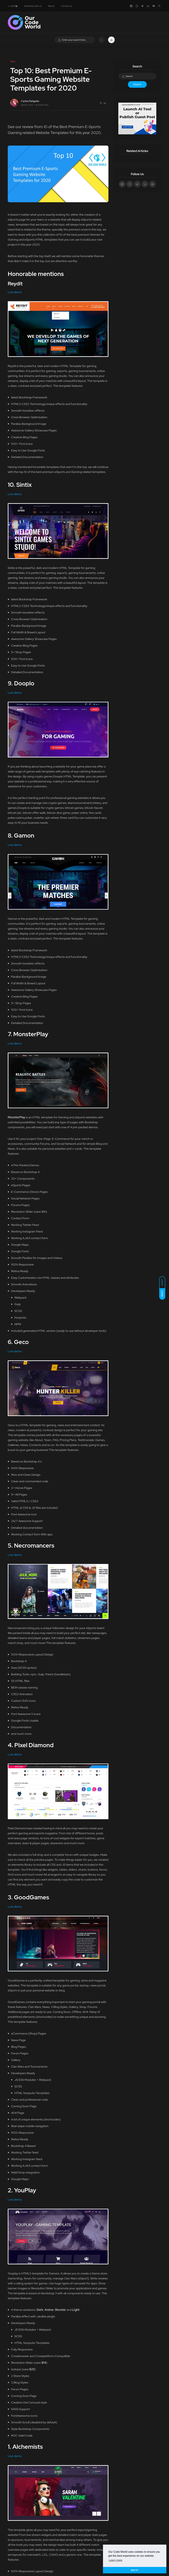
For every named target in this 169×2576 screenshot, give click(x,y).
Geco (21, 1342)
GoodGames (31, 1897)
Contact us (66, 5)
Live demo (15, 292)
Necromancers (34, 1545)
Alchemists (27, 2447)
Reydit (15, 283)
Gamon (24, 835)
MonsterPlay (30, 1034)
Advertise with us (32, 5)
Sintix (24, 485)
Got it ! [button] (134, 2570)
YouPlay (25, 2190)
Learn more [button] (115, 2560)
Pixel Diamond (34, 1745)
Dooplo (24, 683)
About (51, 5)
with (12, 5)
